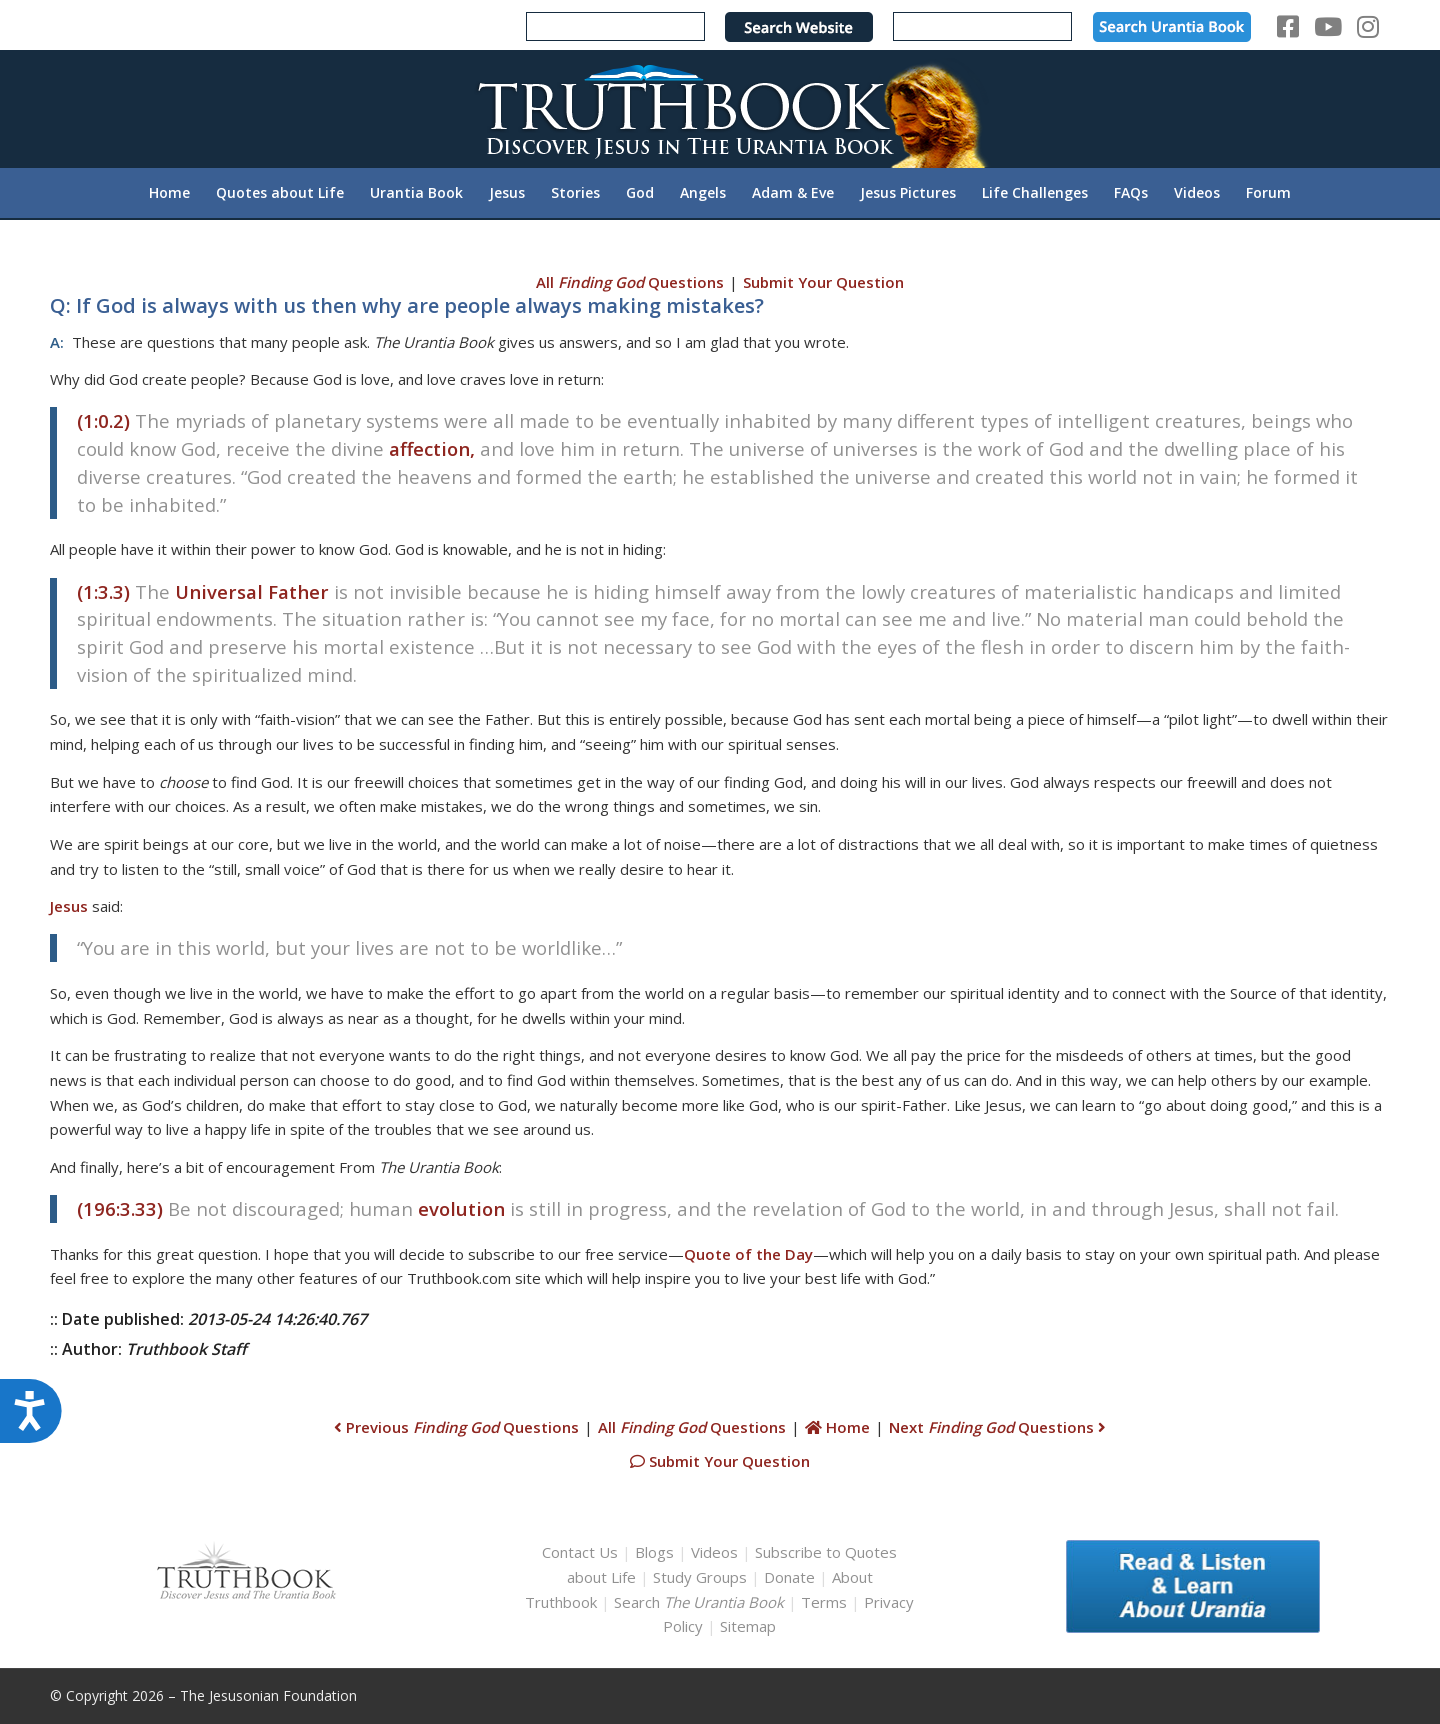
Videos (714, 1552)
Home (837, 1427)
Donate (789, 1577)
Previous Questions (456, 1427)
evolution (461, 1208)
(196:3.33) (120, 1208)
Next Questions (997, 1427)
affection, (432, 448)
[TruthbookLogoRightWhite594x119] (720, 108)
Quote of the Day (748, 1254)
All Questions (630, 282)
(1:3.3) (103, 591)
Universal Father (252, 591)
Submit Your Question (823, 282)
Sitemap (748, 1626)
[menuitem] (169, 193)
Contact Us (580, 1552)
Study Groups (702, 1577)
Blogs (654, 1552)
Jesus (69, 906)
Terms (824, 1602)
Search (701, 1602)
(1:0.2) (103, 420)
